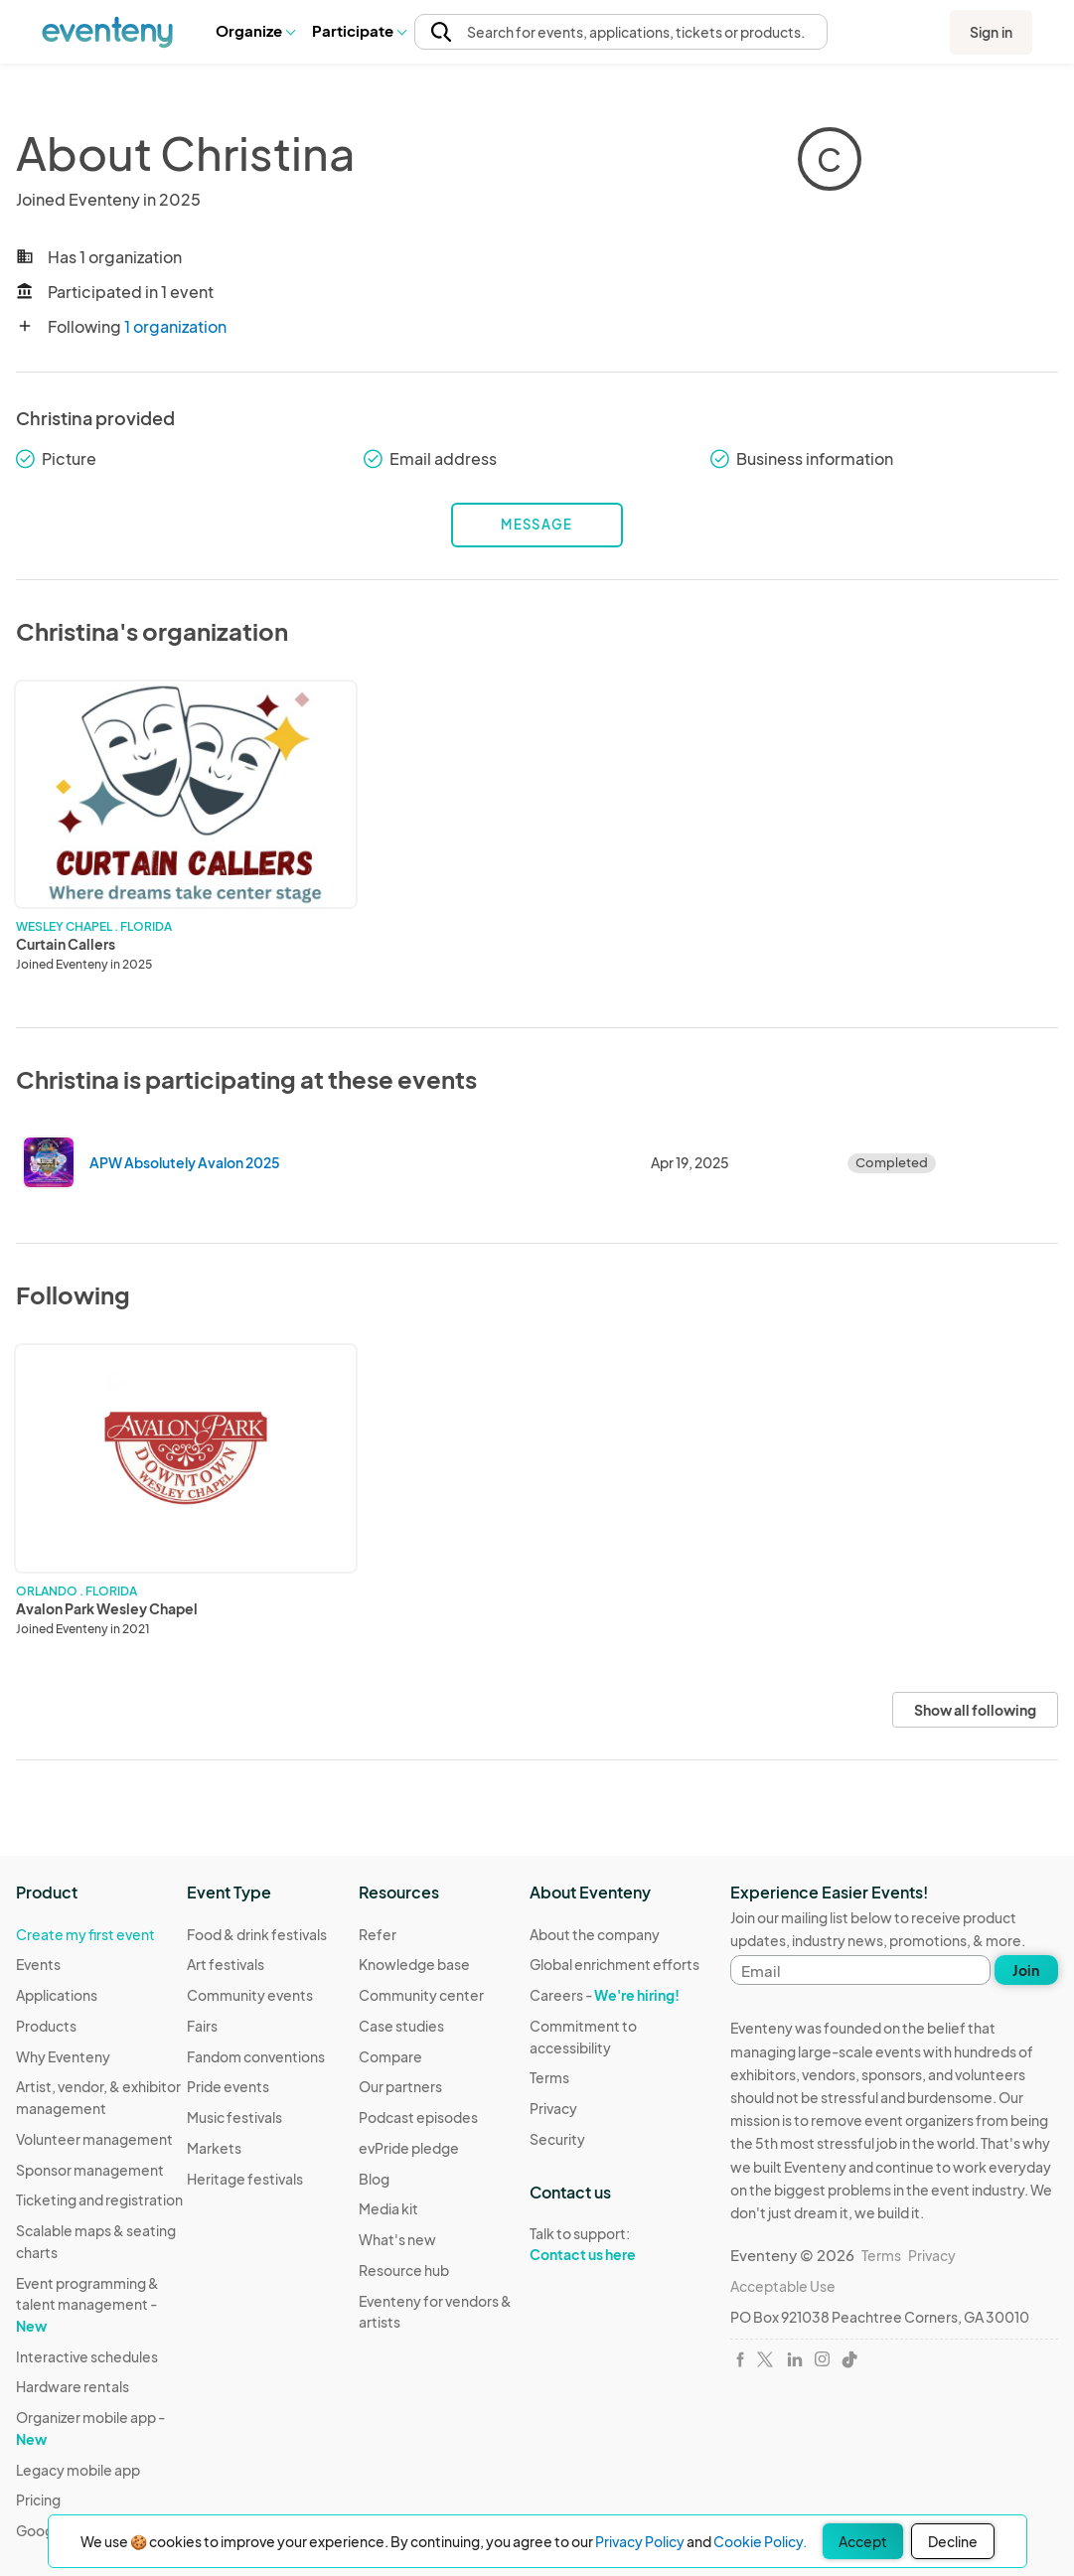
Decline (953, 2541)
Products (46, 2026)
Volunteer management (94, 2139)
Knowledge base (414, 1964)
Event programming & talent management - (87, 2304)
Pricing (38, 2499)
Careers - (605, 1995)
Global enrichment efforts (614, 1964)
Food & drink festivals (257, 1934)
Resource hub (404, 2270)
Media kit (388, 2208)
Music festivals (234, 2117)
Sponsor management (90, 2170)
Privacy (553, 2108)
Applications (56, 1995)
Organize (255, 30)
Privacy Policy (640, 2541)
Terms (549, 2077)
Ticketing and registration (99, 2199)
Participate (358, 30)
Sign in (991, 32)
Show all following (975, 1710)
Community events (250, 1995)
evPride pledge (409, 2148)
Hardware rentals (72, 2386)
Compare (390, 2056)
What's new (397, 2239)
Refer (377, 1934)
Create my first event (85, 1934)
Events (38, 1964)
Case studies (401, 2026)
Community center (421, 1995)
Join (1025, 1970)
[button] (255, 31)
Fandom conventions (256, 2056)
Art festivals (225, 1964)
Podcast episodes (418, 2117)
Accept (863, 2541)
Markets (214, 2148)
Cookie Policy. (760, 2541)
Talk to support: (615, 2244)
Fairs (202, 2026)
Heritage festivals (245, 2179)
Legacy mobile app (78, 2470)
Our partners (400, 2086)
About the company (595, 1934)
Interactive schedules (87, 2356)
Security (557, 2139)
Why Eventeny (63, 2056)
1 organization (175, 326)
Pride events (228, 2086)
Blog (374, 2179)
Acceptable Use (783, 2286)
